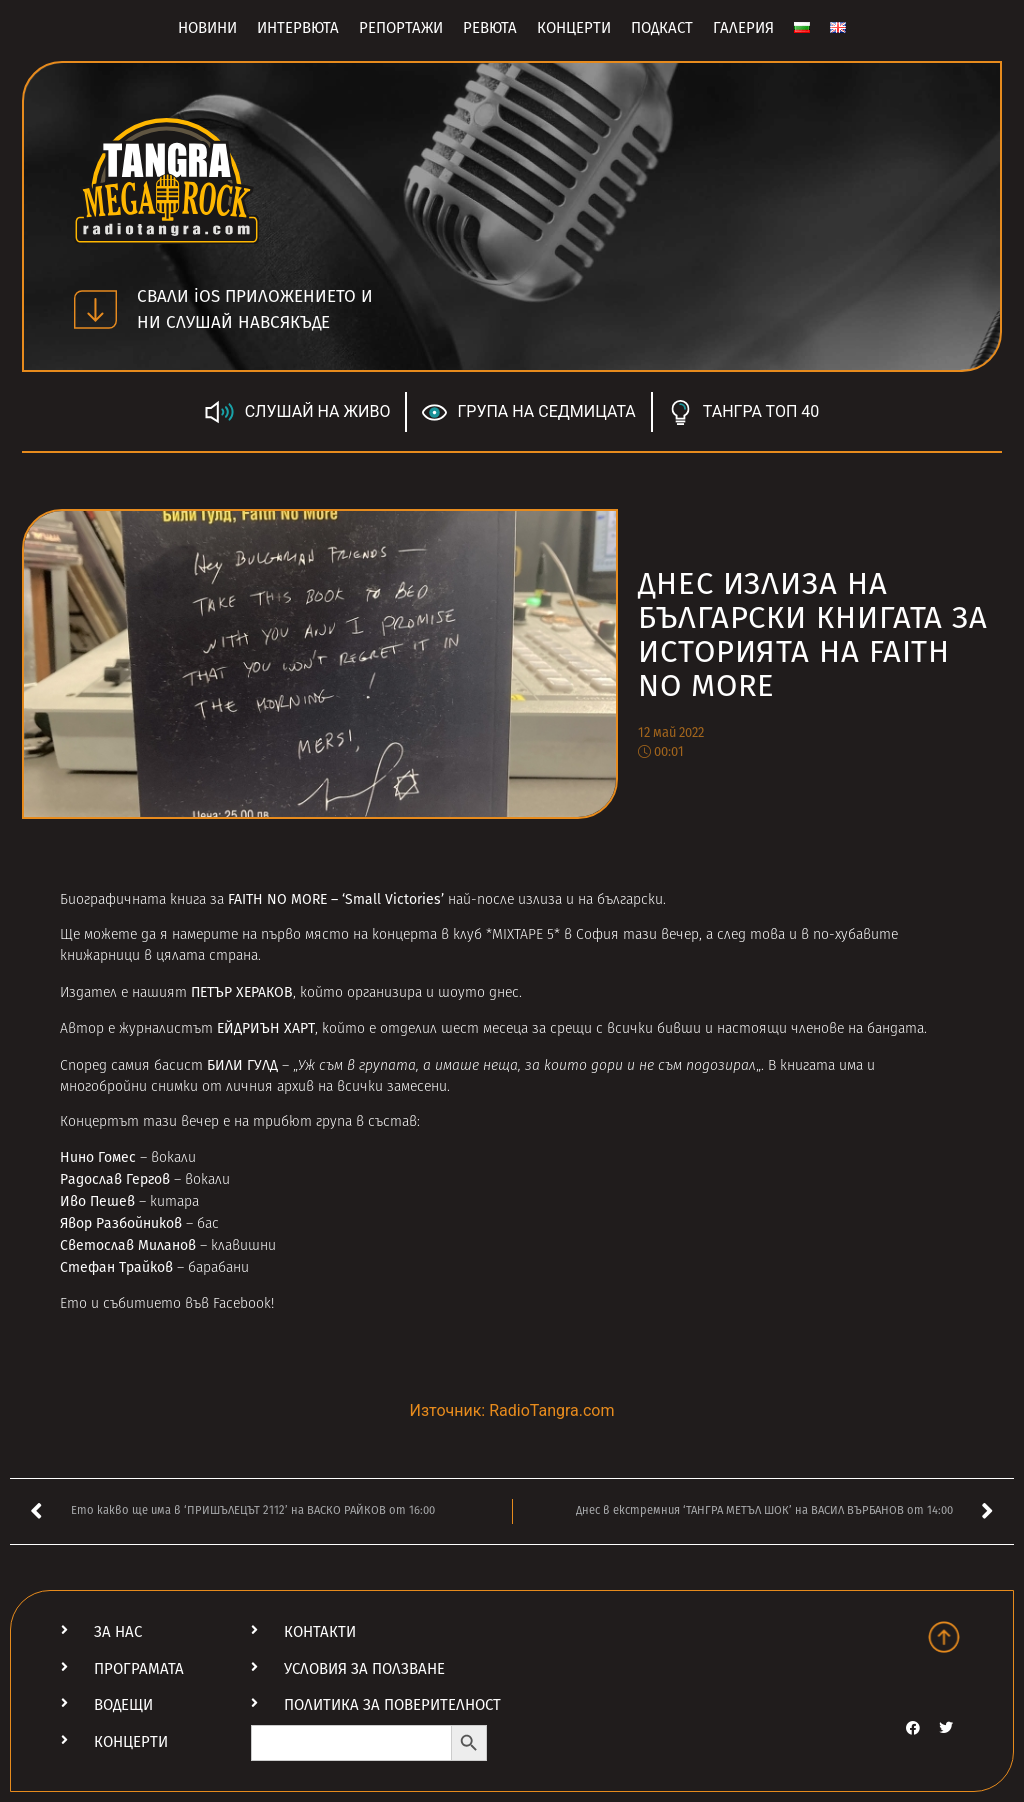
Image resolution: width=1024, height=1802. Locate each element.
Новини (207, 28)
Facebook (242, 1304)
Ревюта (490, 28)
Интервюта (298, 28)
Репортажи (401, 28)
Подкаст (662, 28)
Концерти (574, 28)
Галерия (743, 28)
